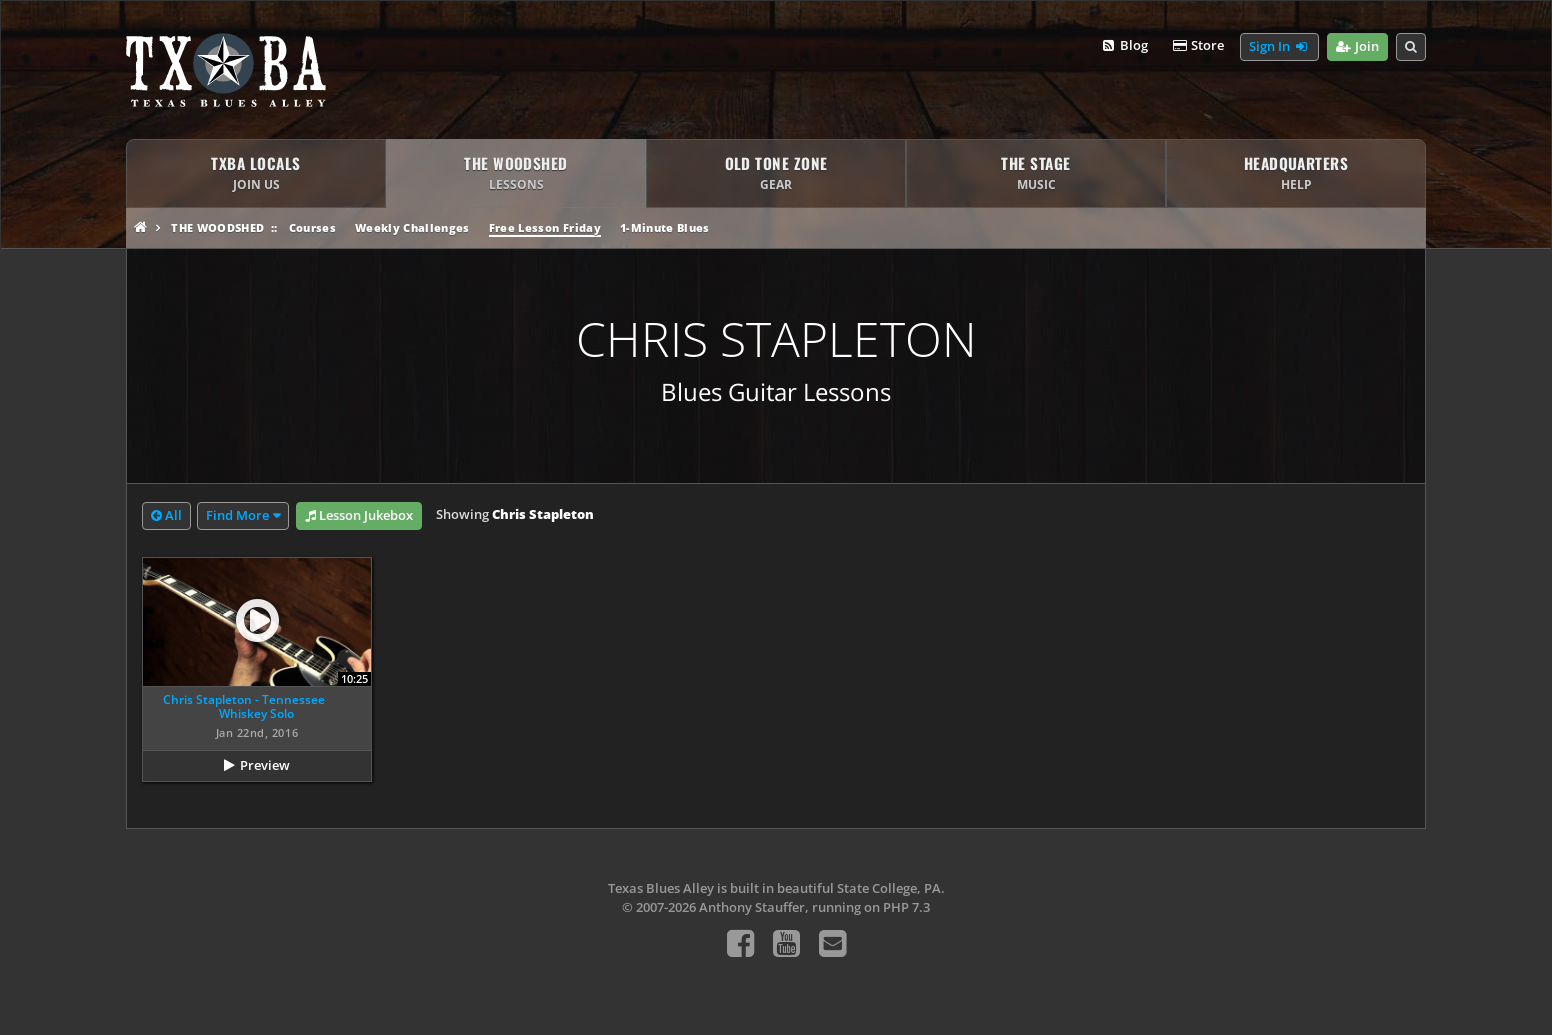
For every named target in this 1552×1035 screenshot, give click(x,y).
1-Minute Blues (665, 227)
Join (1357, 47)
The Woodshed (217, 227)
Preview (265, 765)
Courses (312, 227)
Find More (237, 515)
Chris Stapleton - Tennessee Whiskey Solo (244, 706)
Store (1198, 46)
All (166, 516)
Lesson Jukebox (359, 516)
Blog (1123, 46)
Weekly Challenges (412, 227)
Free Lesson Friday (545, 227)
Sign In (1279, 47)
